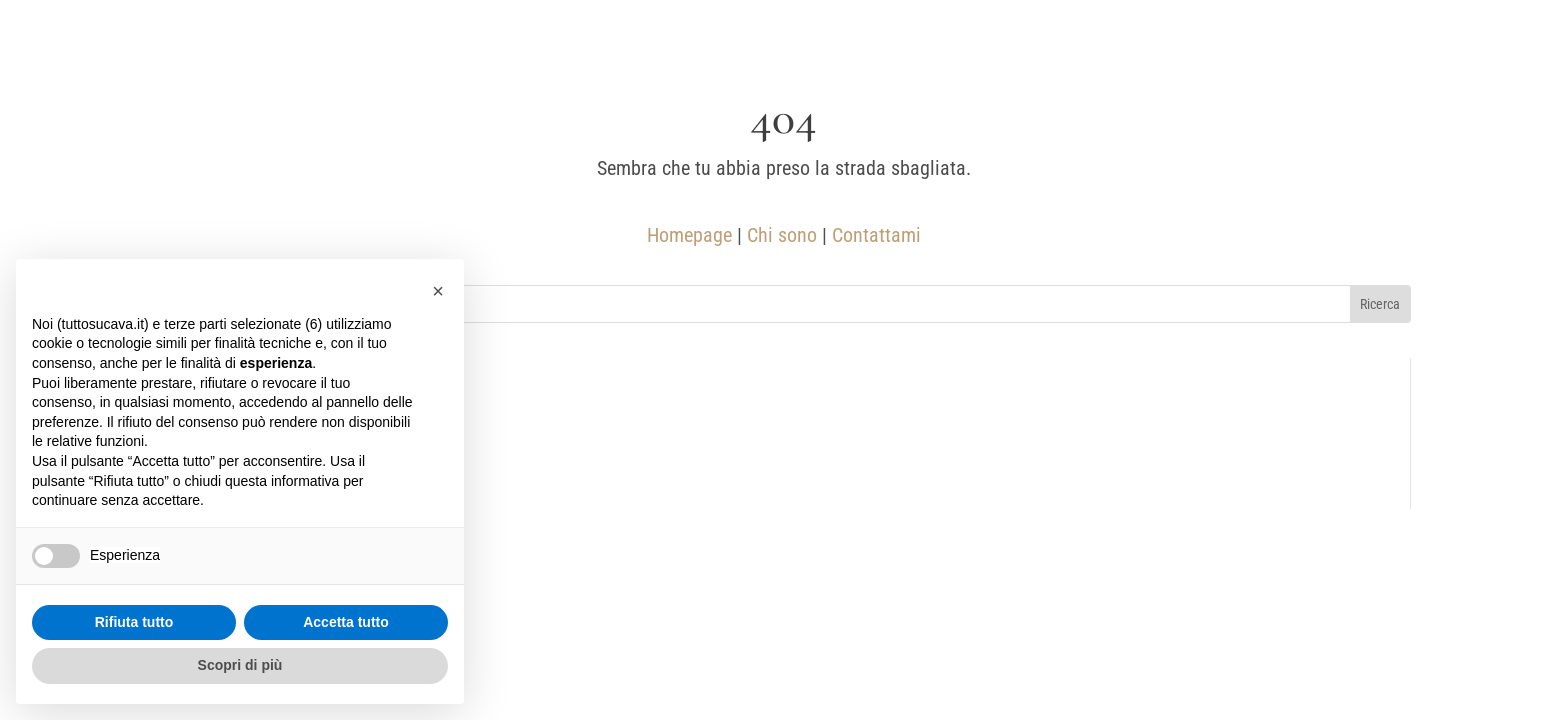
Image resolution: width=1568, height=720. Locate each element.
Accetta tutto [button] (346, 622)
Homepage (689, 235)
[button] (438, 291)
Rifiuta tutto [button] (134, 622)
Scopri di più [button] (240, 665)
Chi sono (782, 235)
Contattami (876, 235)
